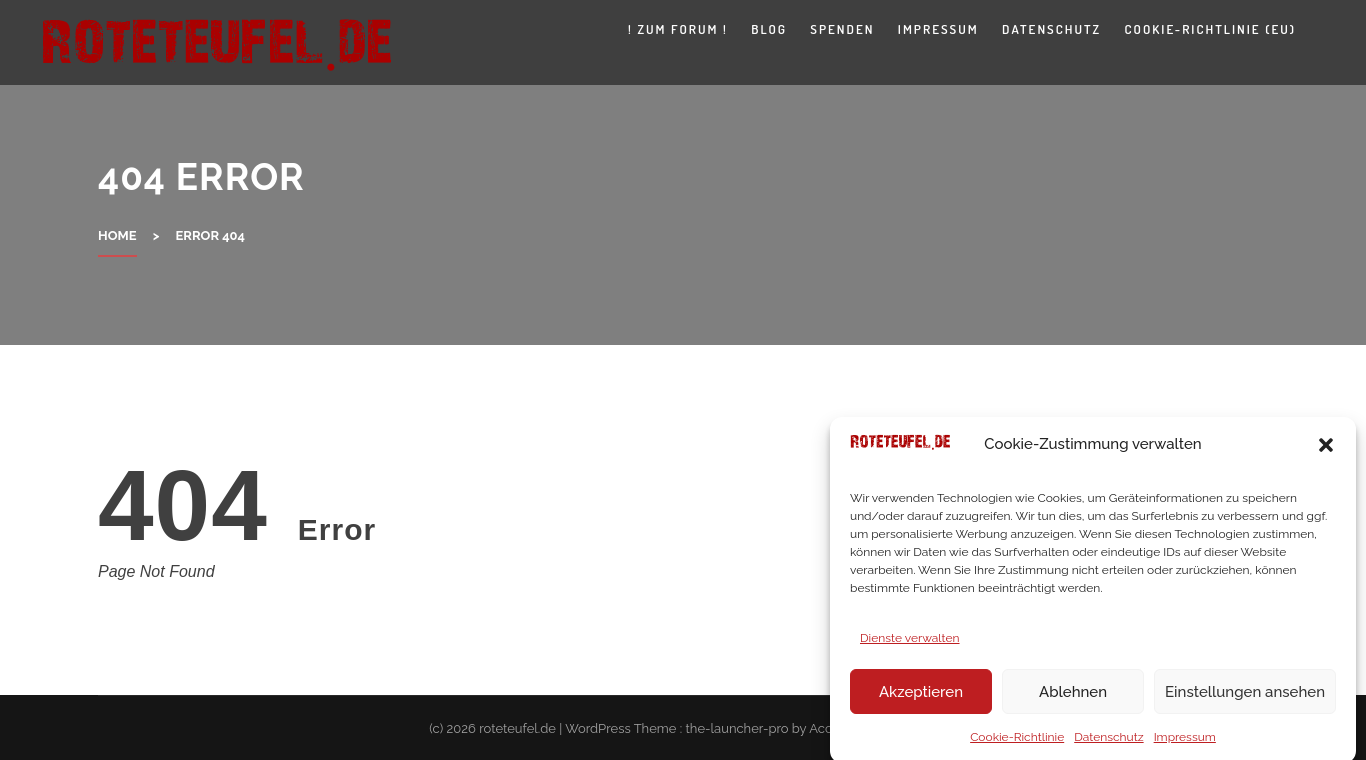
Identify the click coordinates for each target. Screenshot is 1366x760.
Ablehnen (1073, 698)
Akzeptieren (921, 698)
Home (117, 235)
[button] (1326, 450)
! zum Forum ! (678, 29)
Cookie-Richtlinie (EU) (1210, 29)
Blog (769, 29)
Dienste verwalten (910, 644)
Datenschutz (1108, 743)
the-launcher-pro (736, 728)
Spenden (842, 29)
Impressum (1185, 743)
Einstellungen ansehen (1245, 698)
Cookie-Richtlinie (1017, 743)
